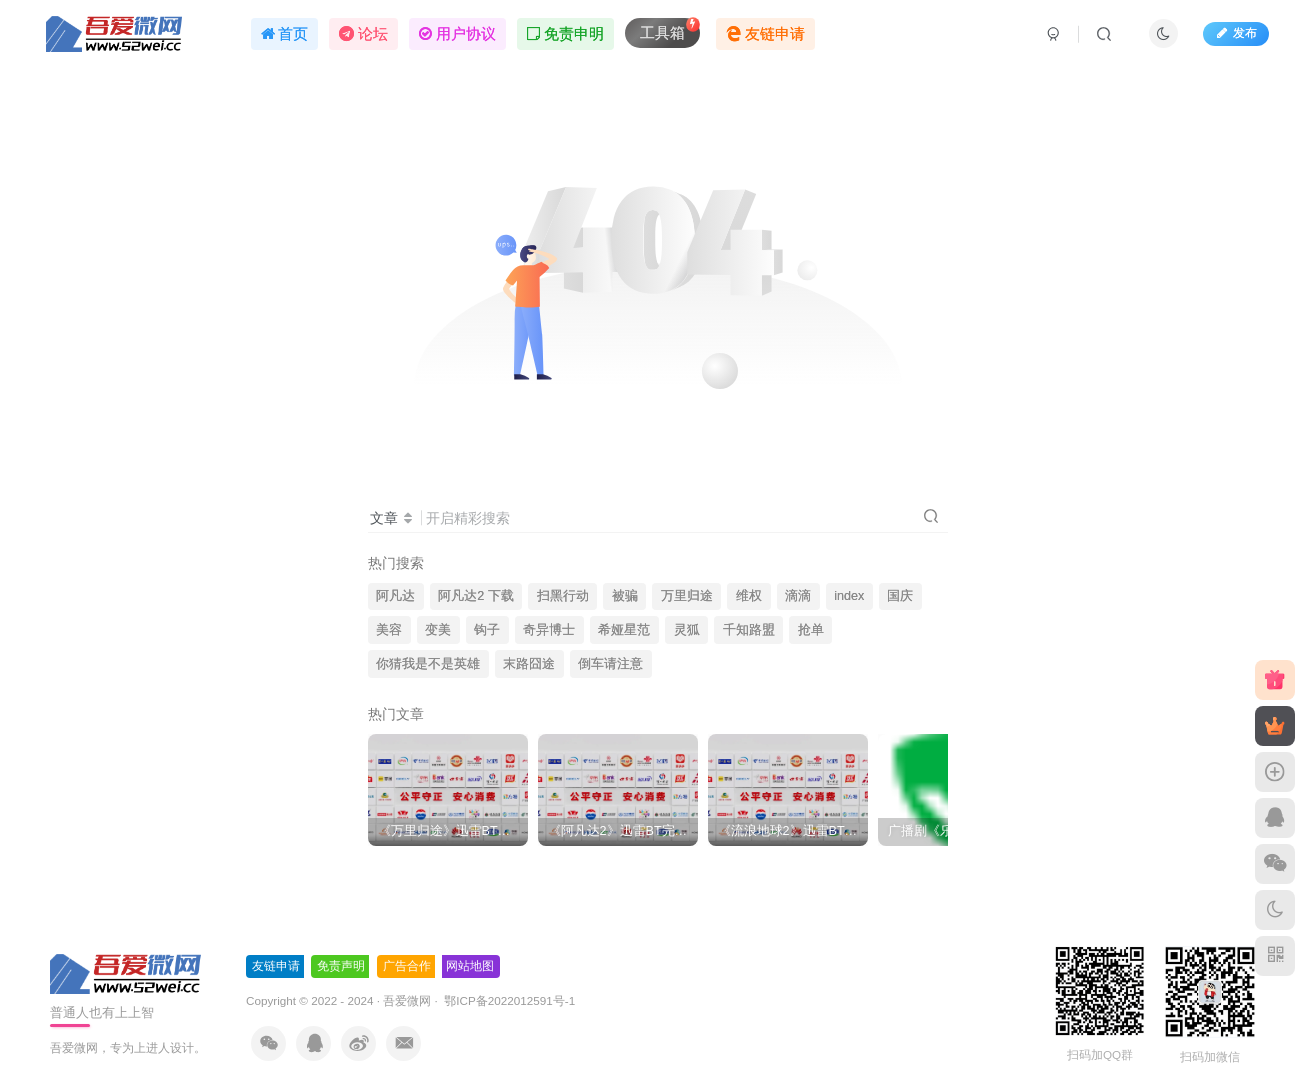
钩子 (487, 630)
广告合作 (407, 966)
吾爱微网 (407, 1000)
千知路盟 (749, 630)
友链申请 (276, 966)
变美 (438, 630)
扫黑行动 (563, 596)
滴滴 (798, 596)
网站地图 (470, 966)
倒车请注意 (610, 664)
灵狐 (687, 630)
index (849, 596)
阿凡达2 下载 (476, 596)
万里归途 (687, 596)
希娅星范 (624, 630)
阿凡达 (395, 596)
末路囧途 (529, 664)
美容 (389, 630)
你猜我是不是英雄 (428, 664)
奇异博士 (549, 630)
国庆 (900, 596)
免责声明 (341, 966)
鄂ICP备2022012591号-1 (508, 1000)
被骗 (625, 596)
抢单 (811, 630)
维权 (749, 596)
